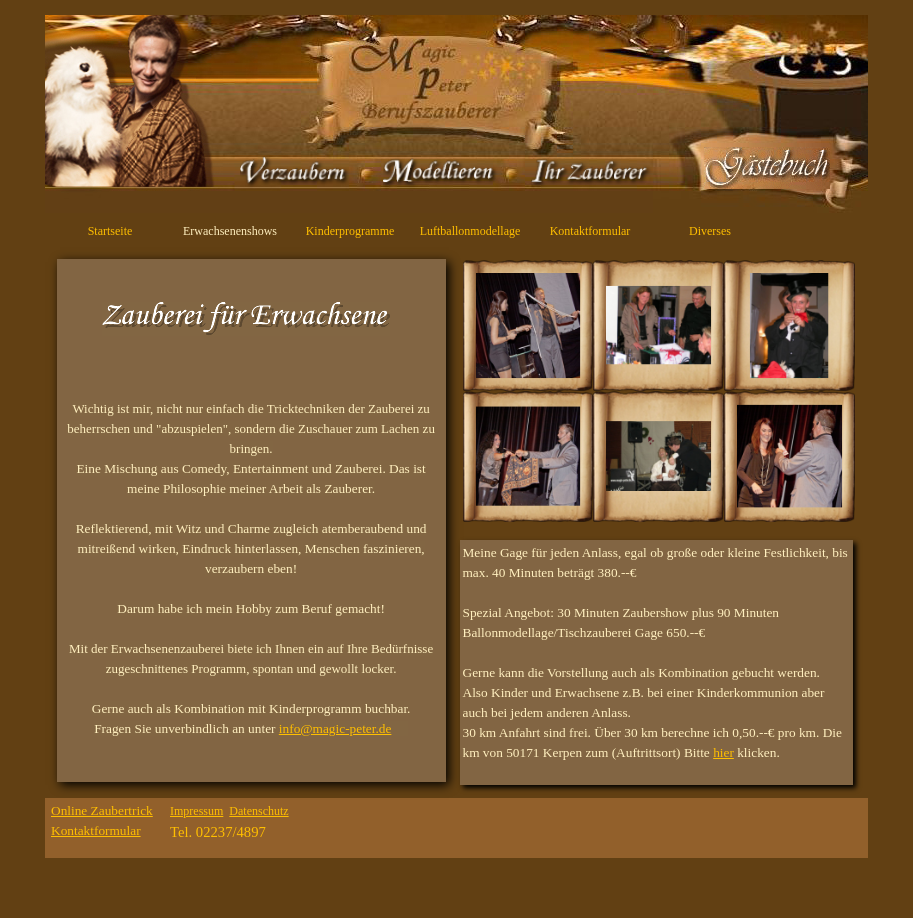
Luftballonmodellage (470, 231)
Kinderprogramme (350, 231)
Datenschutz (258, 811)
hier (723, 752)
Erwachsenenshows (230, 231)
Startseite (110, 231)
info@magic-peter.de (335, 728)
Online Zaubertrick (102, 810)
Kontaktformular (590, 231)
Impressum (196, 811)
